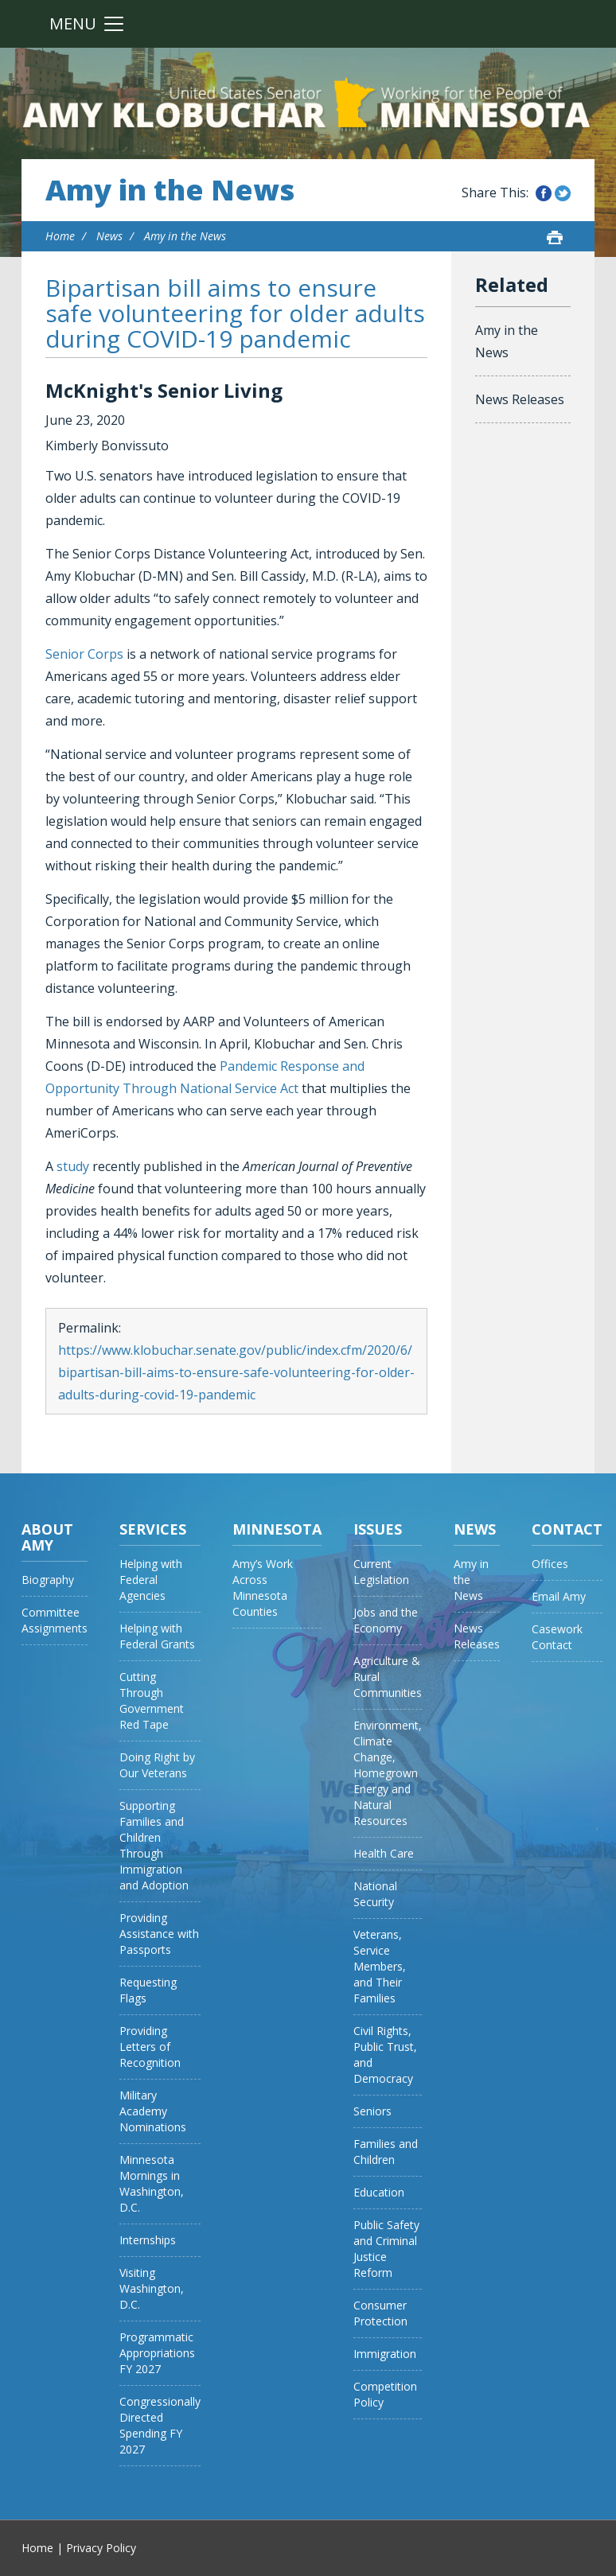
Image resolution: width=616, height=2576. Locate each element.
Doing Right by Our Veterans (157, 1764)
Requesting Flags (148, 1990)
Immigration (384, 2353)
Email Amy (559, 1596)
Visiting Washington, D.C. (151, 2288)
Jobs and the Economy (385, 1620)
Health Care (383, 1853)
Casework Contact (557, 1636)
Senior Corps (84, 654)
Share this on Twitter (563, 193)
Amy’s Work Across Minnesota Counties (262, 1587)
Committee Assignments (54, 1620)
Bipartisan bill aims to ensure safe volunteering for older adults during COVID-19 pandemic (235, 313)
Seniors (372, 2111)
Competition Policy (385, 2394)
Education (378, 2192)
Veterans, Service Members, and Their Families (379, 1966)
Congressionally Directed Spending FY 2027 (160, 2425)
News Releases (519, 399)
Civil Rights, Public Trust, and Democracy (385, 2054)
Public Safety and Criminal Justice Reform (386, 2248)
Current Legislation (381, 1571)
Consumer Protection (380, 2313)
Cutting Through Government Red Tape (151, 1700)
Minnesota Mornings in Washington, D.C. (151, 2183)
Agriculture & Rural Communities (387, 1676)
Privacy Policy (101, 2547)
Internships (147, 2239)
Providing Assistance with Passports (159, 1933)
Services (152, 1529)
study (73, 1166)
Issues (377, 1529)
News (109, 235)
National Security (375, 1893)
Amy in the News (169, 190)
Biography (47, 1579)
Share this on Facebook (544, 193)
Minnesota (277, 1529)
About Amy (47, 1537)
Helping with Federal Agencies (150, 1579)
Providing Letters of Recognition (150, 2046)
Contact (567, 1529)
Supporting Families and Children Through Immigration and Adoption (154, 1845)
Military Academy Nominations (152, 2111)
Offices (550, 1563)
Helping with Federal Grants (157, 1636)
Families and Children (385, 2151)
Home (60, 235)
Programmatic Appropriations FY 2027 (157, 2352)
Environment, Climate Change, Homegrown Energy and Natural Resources (387, 1773)
